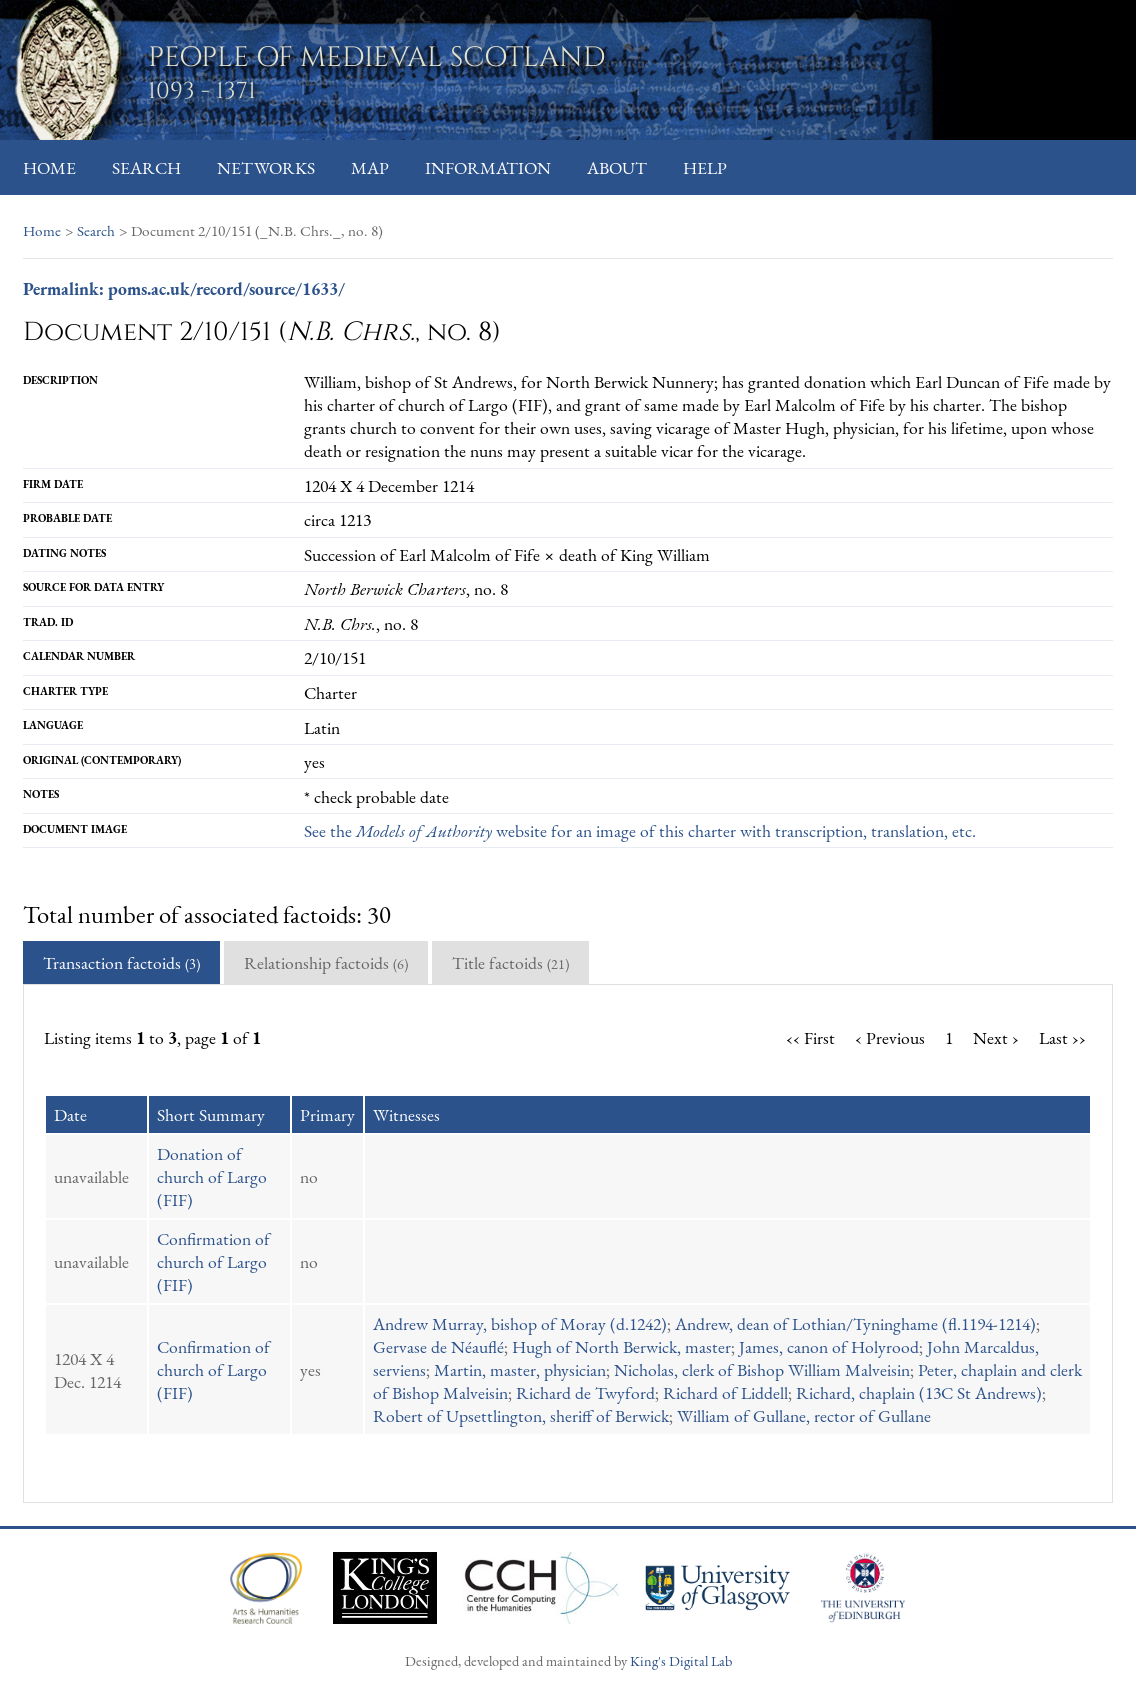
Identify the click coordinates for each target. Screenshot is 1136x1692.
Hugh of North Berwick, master (621, 1346)
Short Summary (211, 1114)
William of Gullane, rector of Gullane (804, 1415)
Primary (327, 1114)
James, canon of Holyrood (829, 1346)
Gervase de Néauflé (438, 1346)
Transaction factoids (121, 962)
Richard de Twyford (585, 1392)
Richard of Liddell (725, 1392)
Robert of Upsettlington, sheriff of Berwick (521, 1415)
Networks (266, 167)
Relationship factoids (326, 962)
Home (49, 167)
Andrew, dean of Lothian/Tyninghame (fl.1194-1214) (855, 1323)
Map (370, 167)
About (617, 167)
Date (70, 1114)
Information (488, 167)
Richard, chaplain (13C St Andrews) (919, 1392)
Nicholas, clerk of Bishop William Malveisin (762, 1369)
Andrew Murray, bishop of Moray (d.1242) (520, 1323)
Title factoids (510, 962)
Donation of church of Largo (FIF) (212, 1176)
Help (705, 167)
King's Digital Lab (681, 1660)
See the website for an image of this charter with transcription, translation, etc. (640, 830)
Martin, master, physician (520, 1369)
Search (146, 167)
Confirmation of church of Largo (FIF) (213, 1261)
